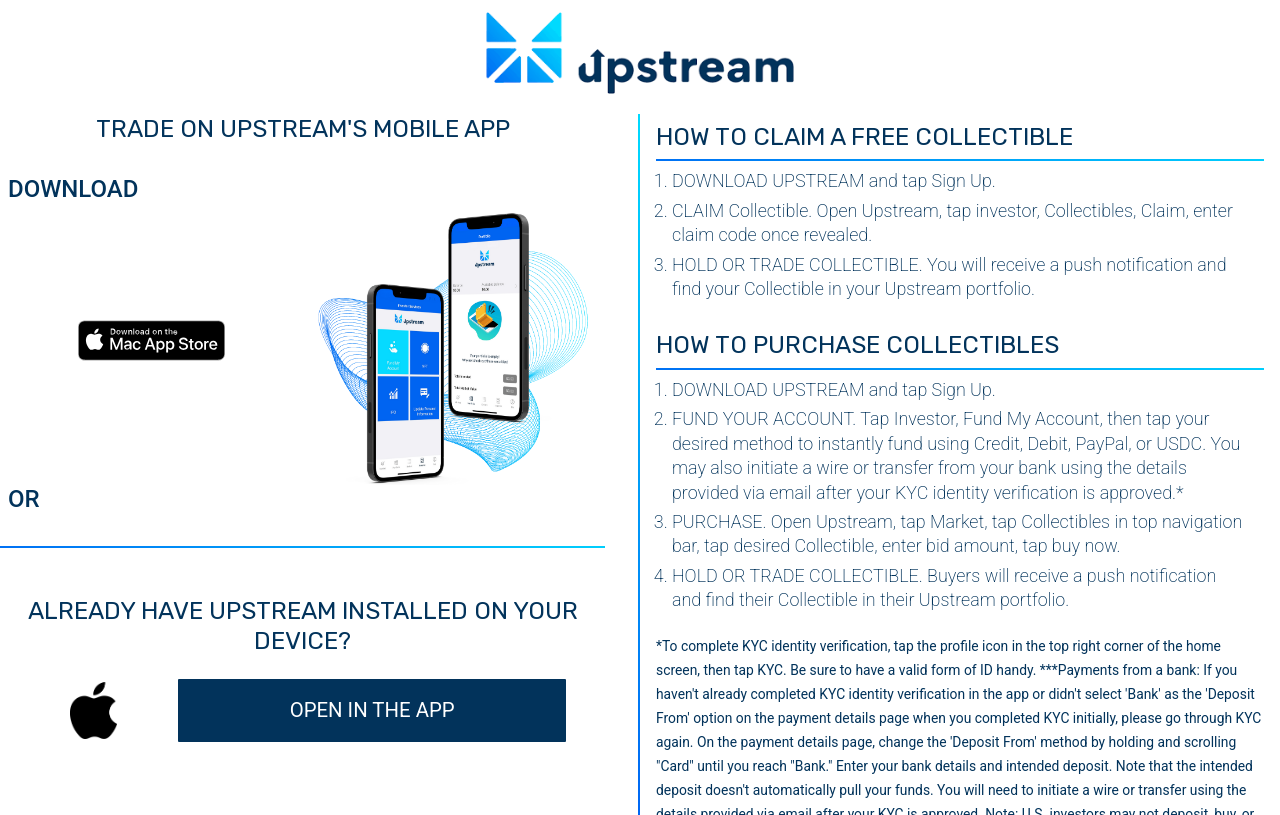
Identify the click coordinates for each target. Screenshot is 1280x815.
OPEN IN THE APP (372, 710)
